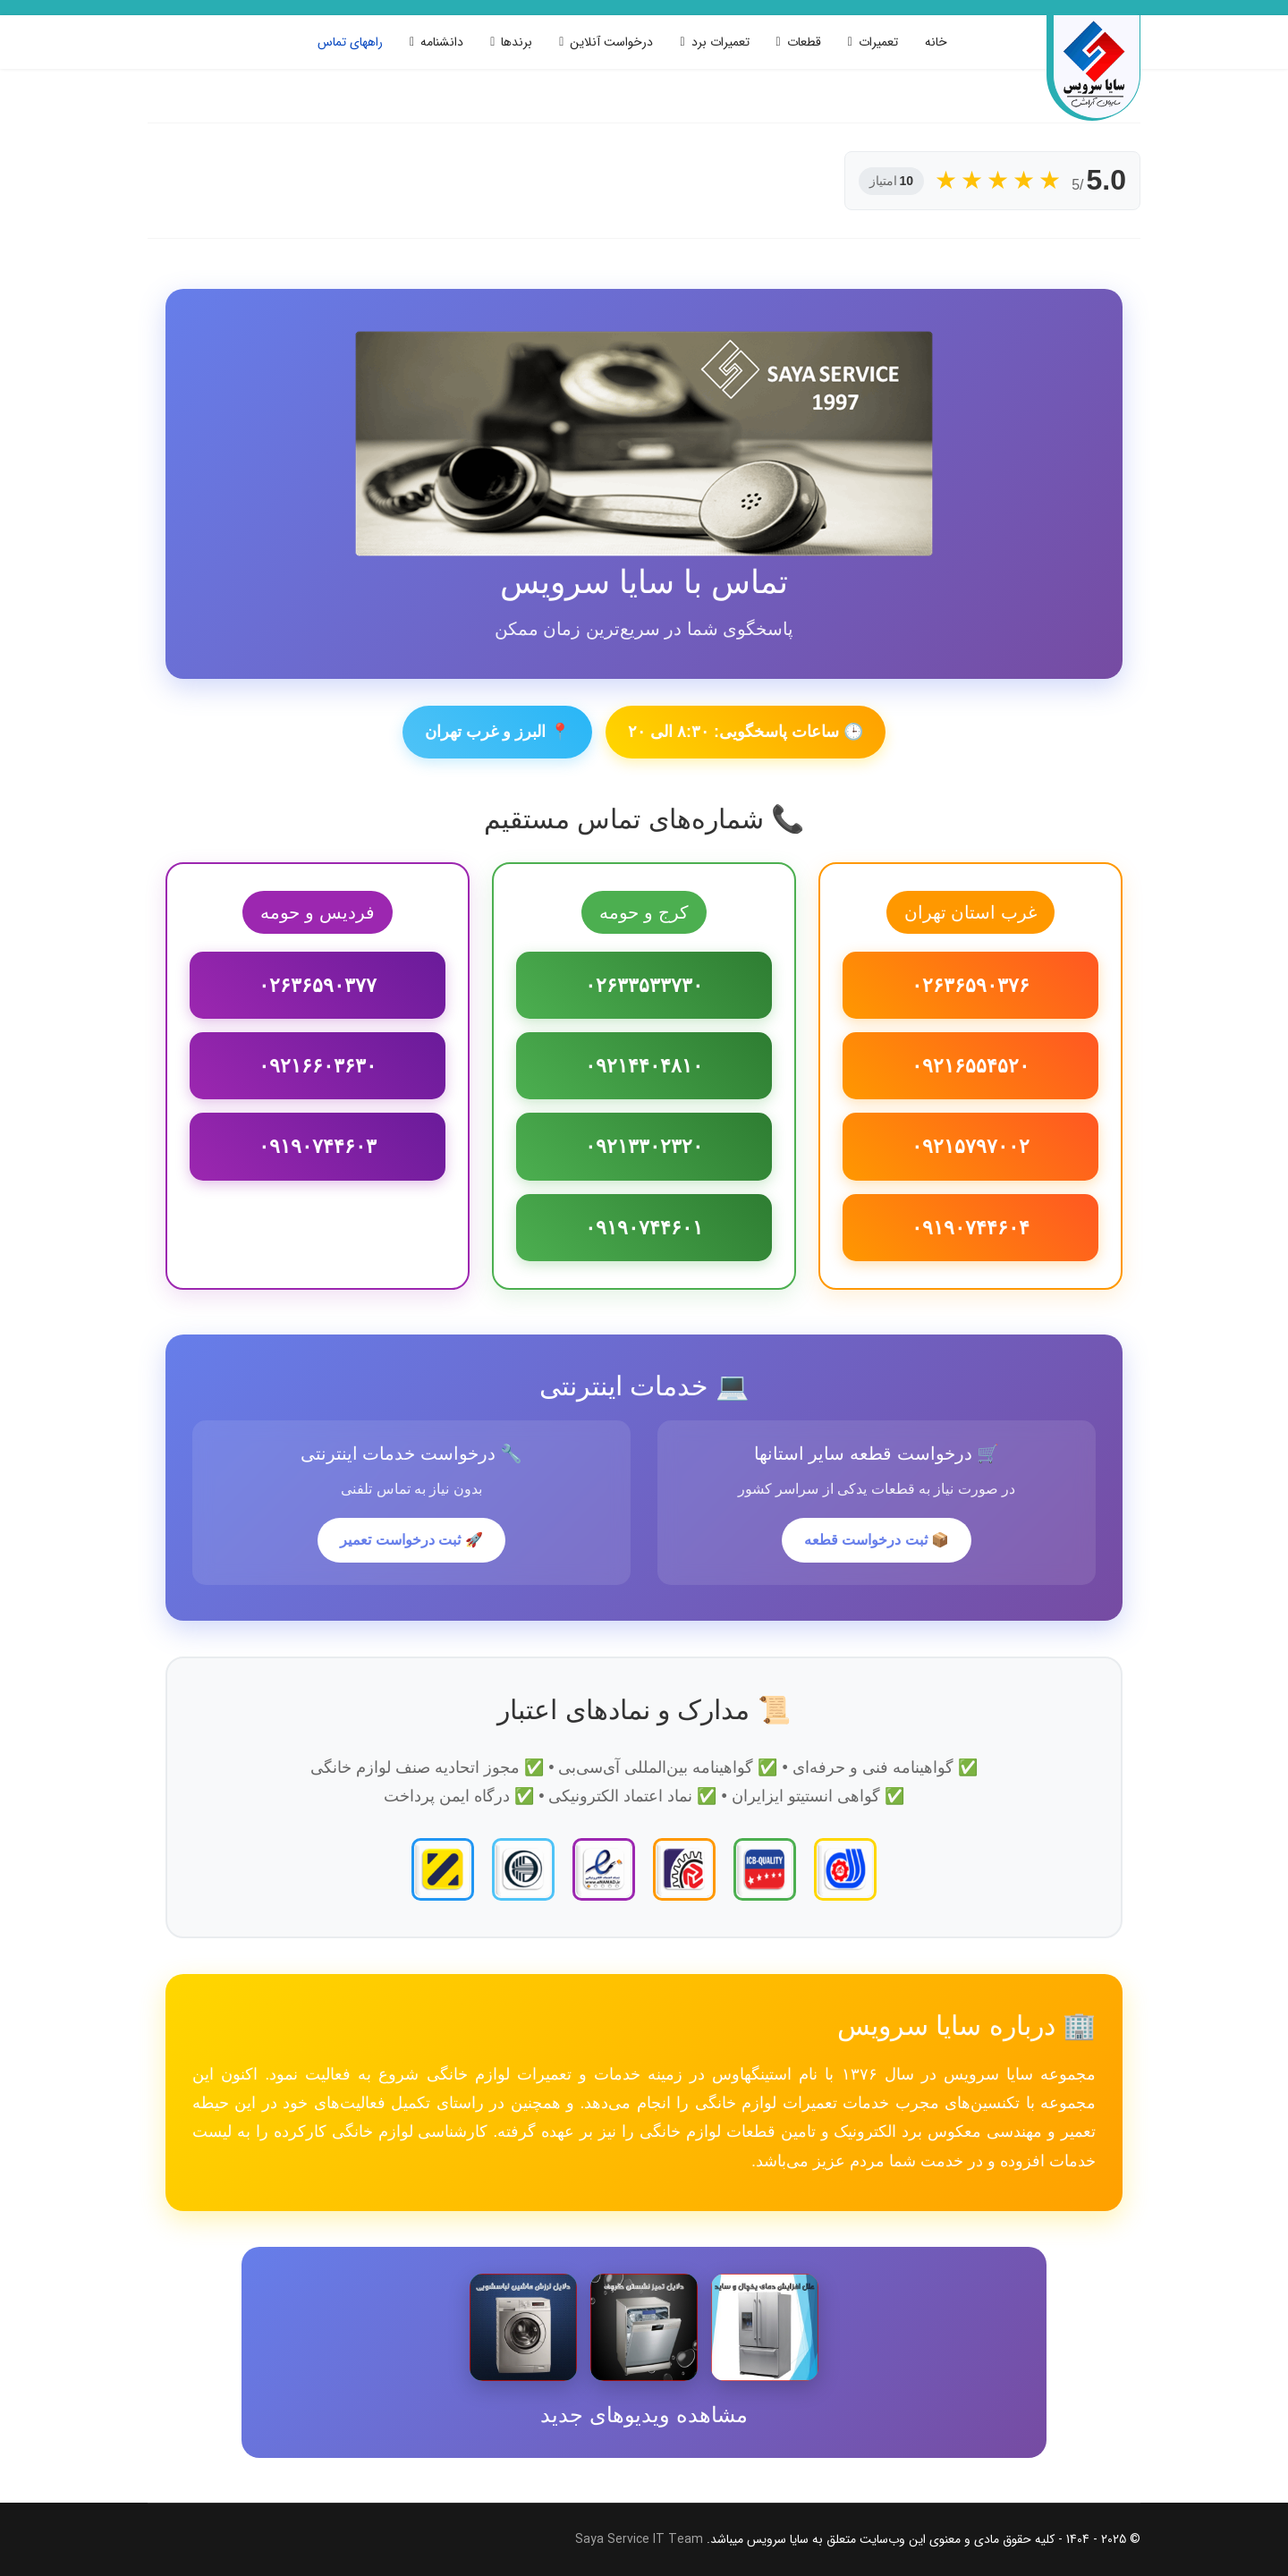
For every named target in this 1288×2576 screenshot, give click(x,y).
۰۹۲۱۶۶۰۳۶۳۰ (317, 1066)
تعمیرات (878, 42)
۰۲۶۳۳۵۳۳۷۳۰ (644, 985)
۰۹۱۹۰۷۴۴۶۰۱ (644, 1227)
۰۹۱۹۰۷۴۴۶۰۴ (970, 1227)
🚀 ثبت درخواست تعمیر (411, 1539)
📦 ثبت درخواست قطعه (876, 1539)
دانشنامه (441, 42)
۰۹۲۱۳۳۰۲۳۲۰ (644, 1146)
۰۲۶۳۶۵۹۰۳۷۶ (970, 985)
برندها (516, 42)
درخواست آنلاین (611, 42)
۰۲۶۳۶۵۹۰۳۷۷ (317, 985)
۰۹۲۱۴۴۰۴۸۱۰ (644, 1066)
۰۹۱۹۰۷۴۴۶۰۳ (317, 1146)
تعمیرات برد (720, 42)
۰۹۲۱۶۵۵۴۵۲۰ (970, 1066)
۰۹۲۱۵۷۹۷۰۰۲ (970, 1146)
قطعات (804, 42)
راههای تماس (350, 42)
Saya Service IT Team (639, 2539)
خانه (936, 42)
